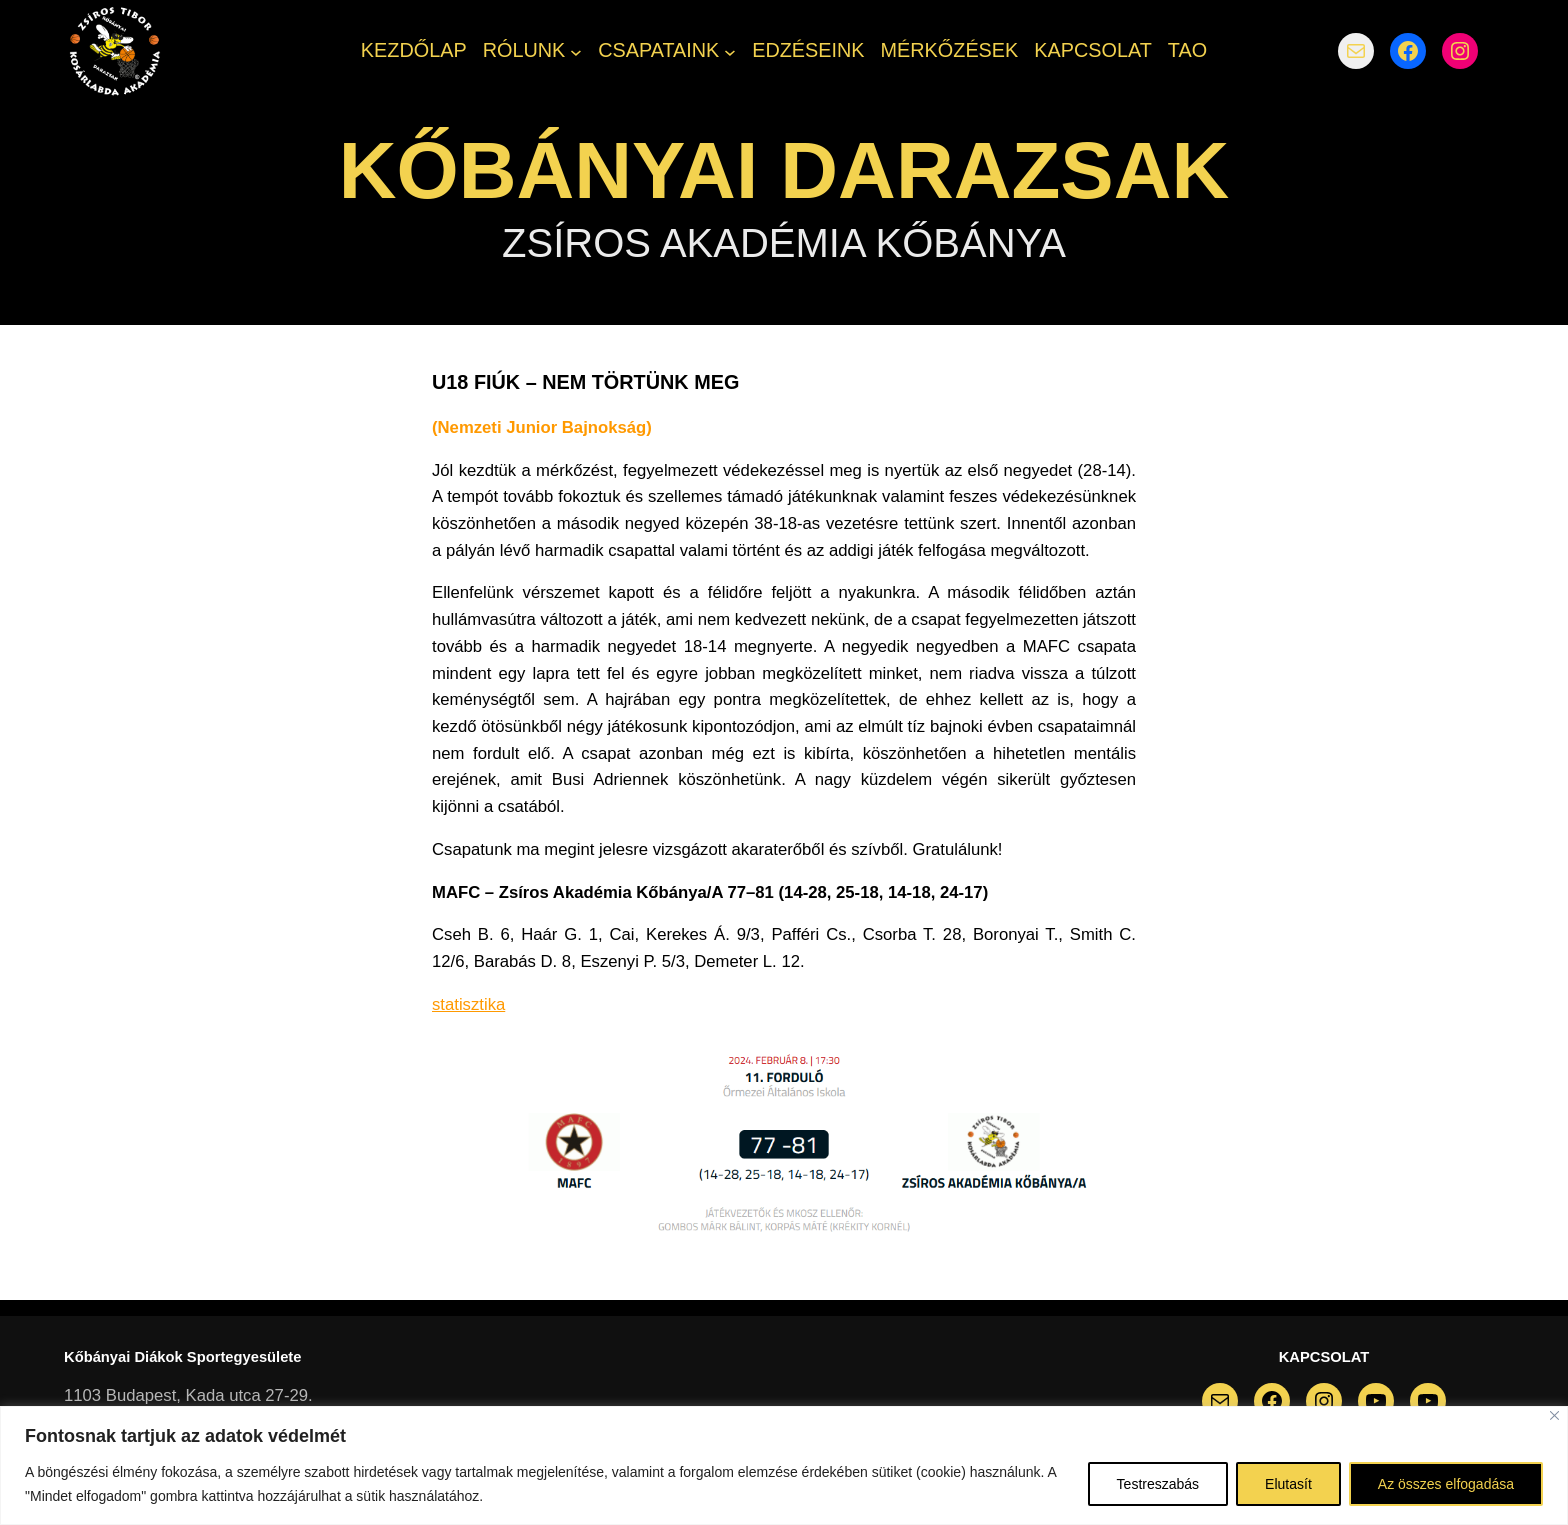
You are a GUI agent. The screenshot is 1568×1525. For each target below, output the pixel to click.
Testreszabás (1158, 1484)
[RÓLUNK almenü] (576, 51)
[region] (784, 1465)
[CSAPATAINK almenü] (730, 51)
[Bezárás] (1554, 1415)
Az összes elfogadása (1446, 1484)
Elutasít (1288, 1484)
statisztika (468, 1004)
